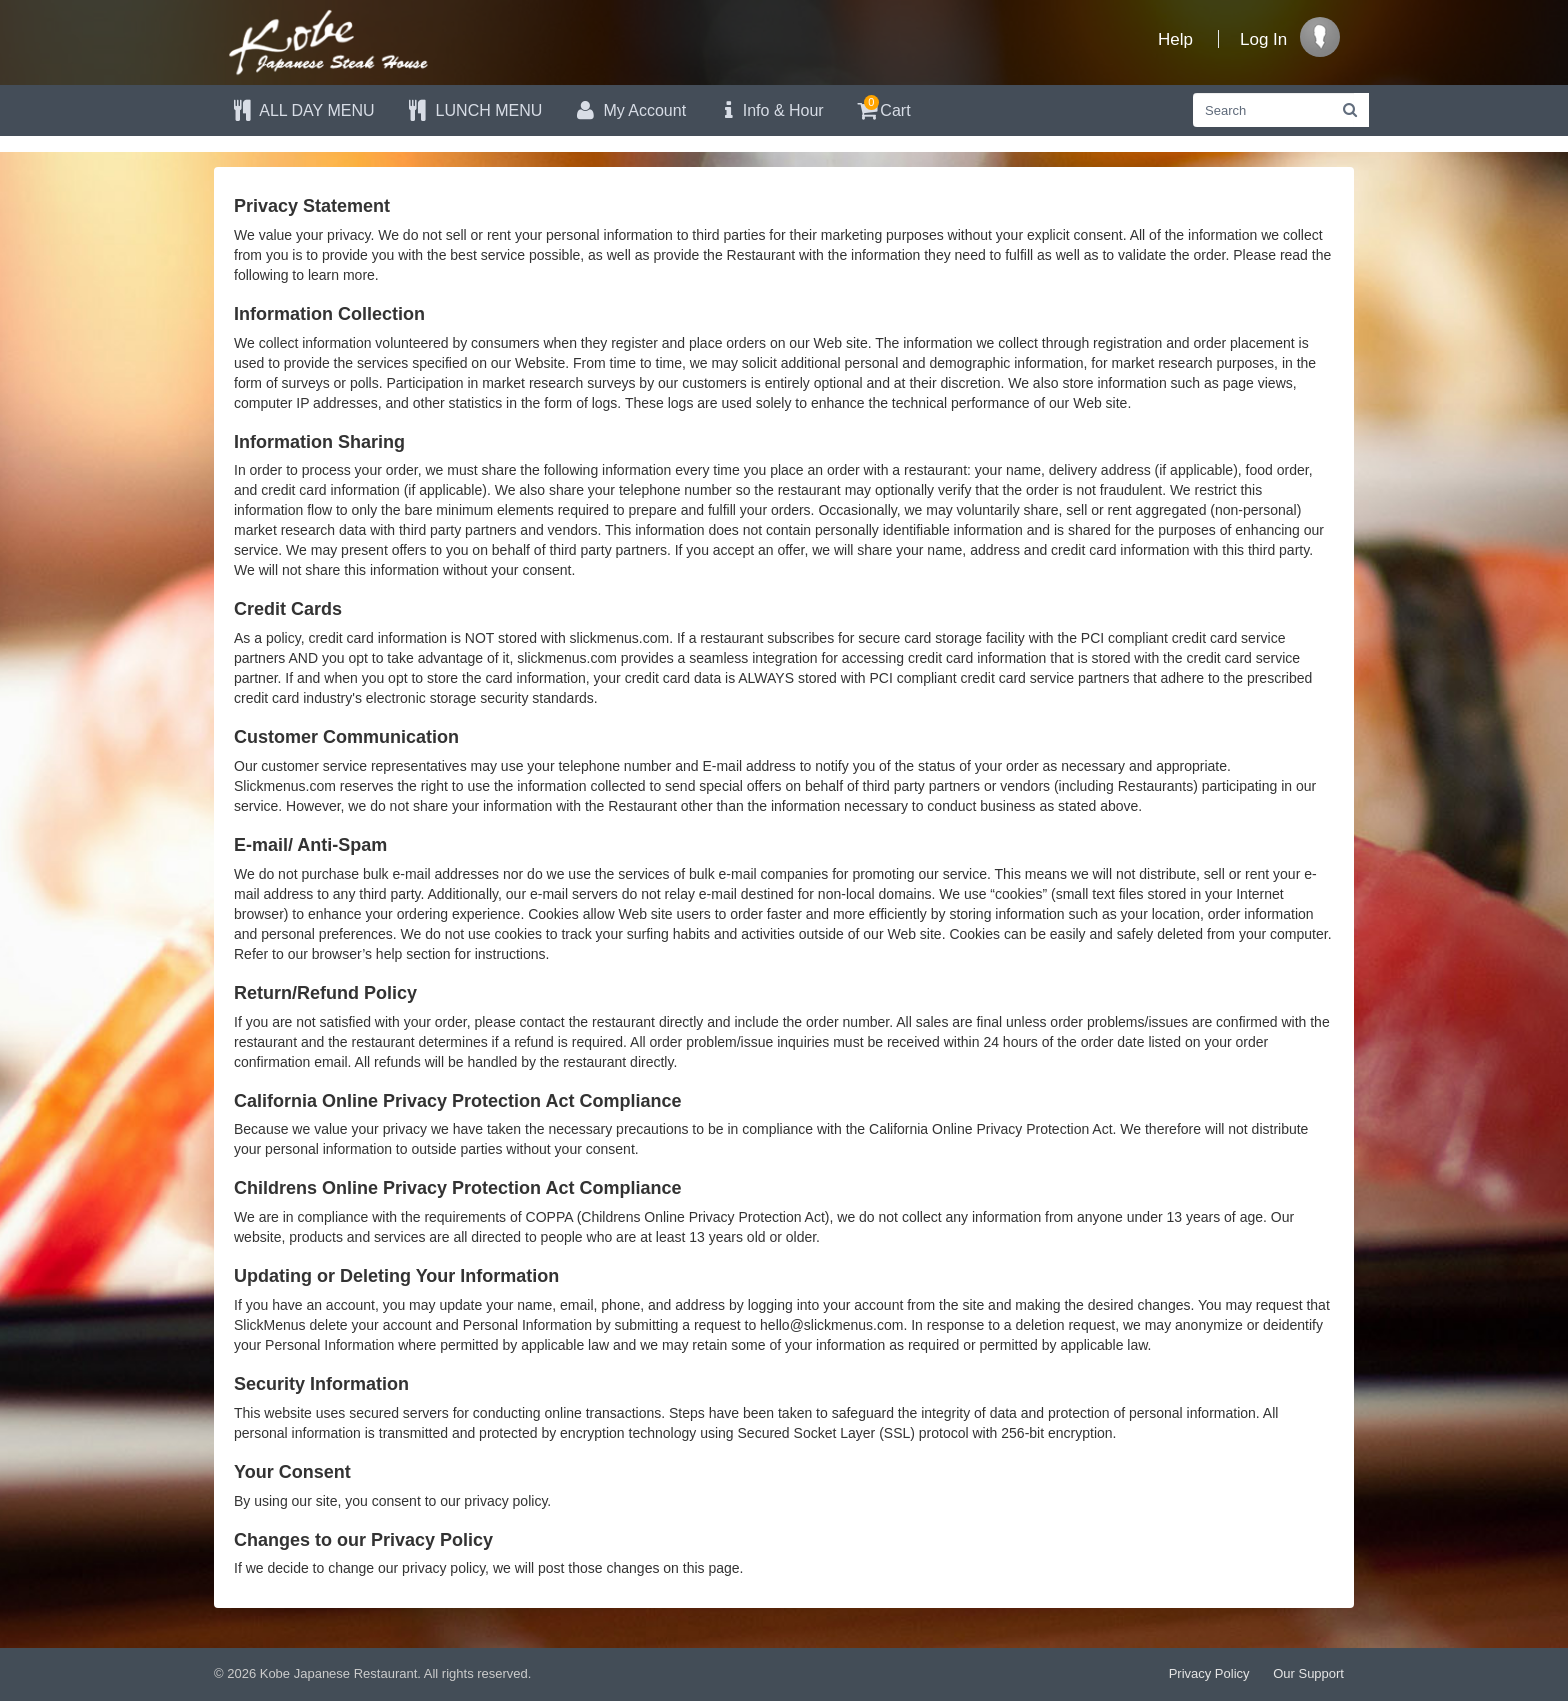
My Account (629, 110)
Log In (1263, 39)
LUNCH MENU (474, 110)
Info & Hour (770, 110)
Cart (882, 107)
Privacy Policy (1209, 1673)
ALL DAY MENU (302, 110)
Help (1175, 39)
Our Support (1308, 1673)
